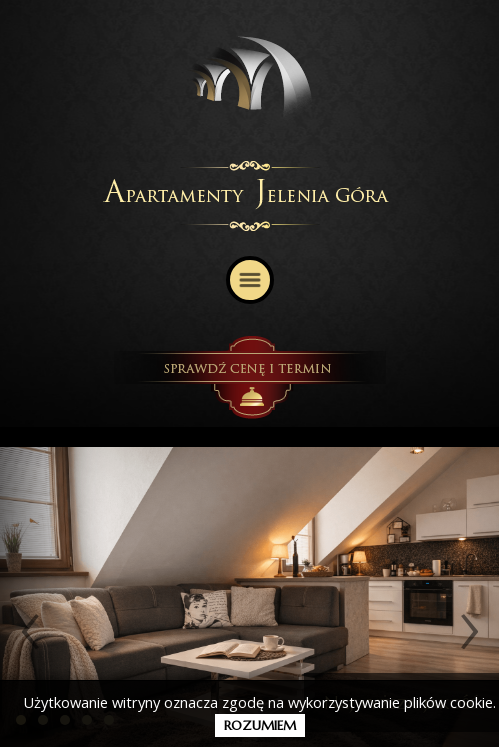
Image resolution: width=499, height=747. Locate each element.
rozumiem (260, 725)
